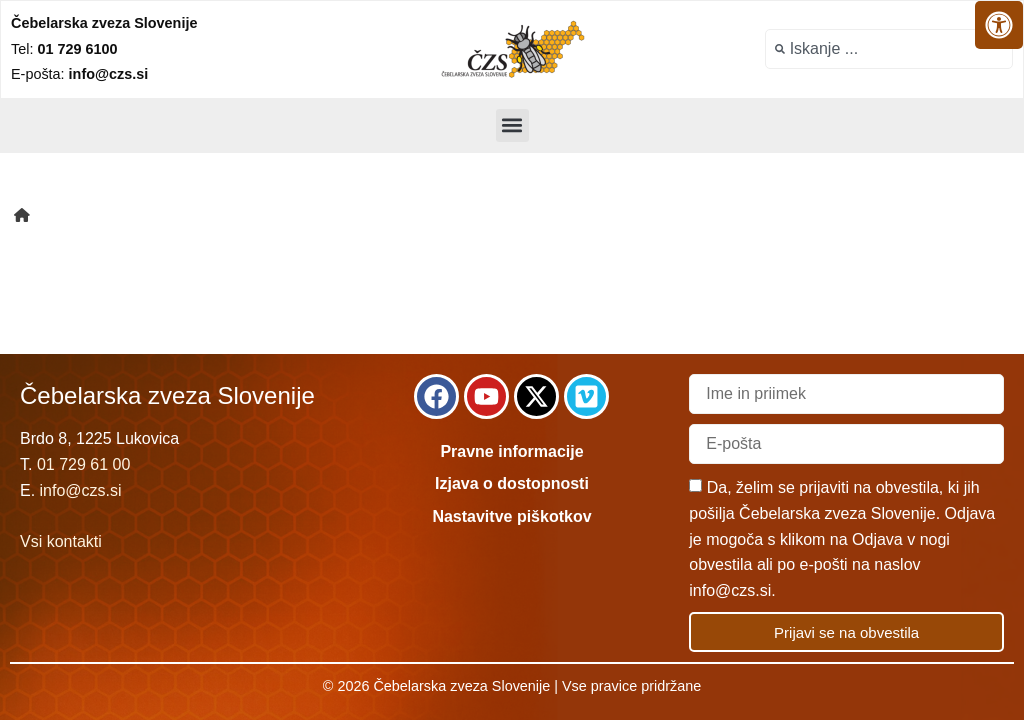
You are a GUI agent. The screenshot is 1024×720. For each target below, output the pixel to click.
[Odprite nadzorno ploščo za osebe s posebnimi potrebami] (999, 25)
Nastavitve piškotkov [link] (511, 516)
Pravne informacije (511, 451)
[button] (512, 125)
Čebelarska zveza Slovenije (104, 23)
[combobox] (889, 49)
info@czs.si (81, 490)
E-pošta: (79, 74)
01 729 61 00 (83, 464)
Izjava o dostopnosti (512, 483)
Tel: (64, 49)
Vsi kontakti (61, 541)
